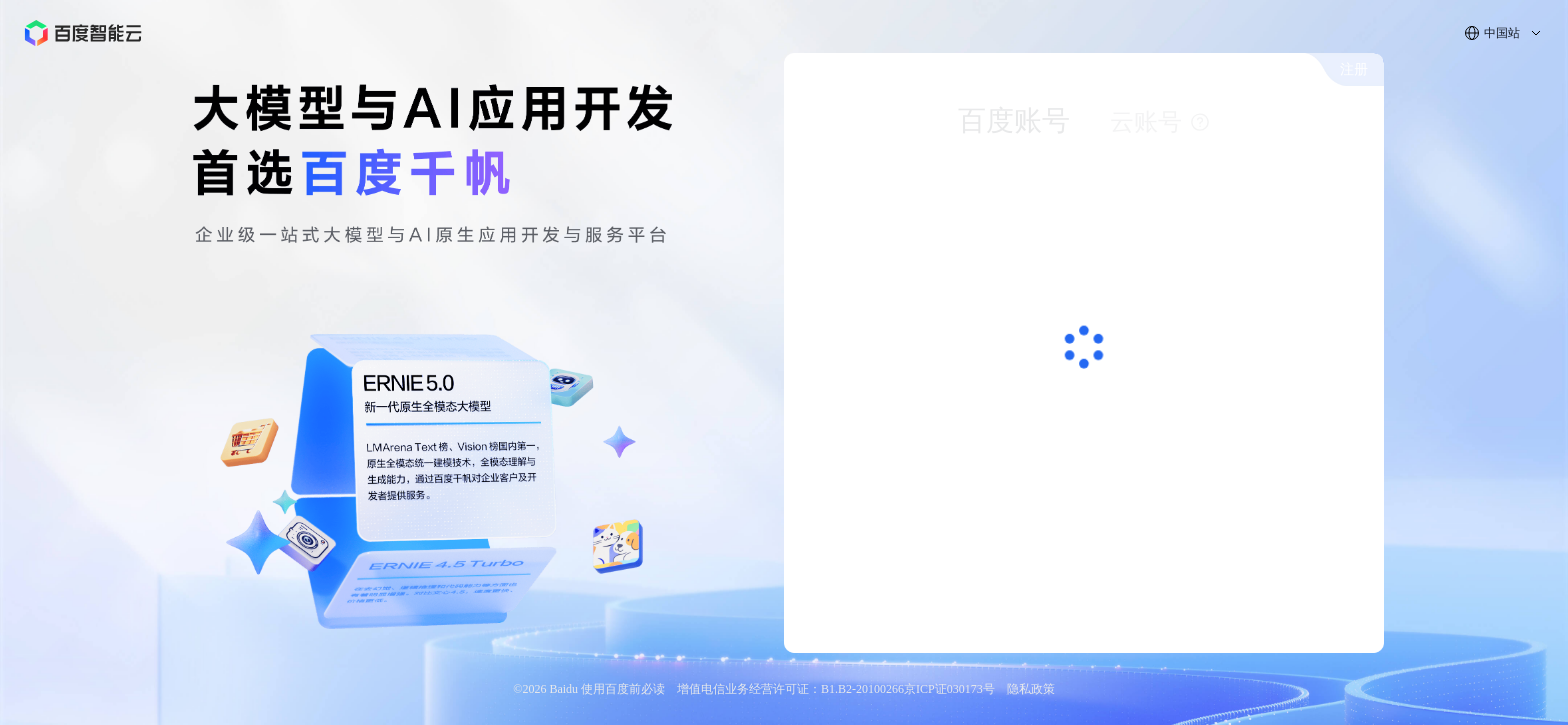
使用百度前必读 (623, 689)
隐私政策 (1031, 689)
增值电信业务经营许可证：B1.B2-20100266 (790, 689)
